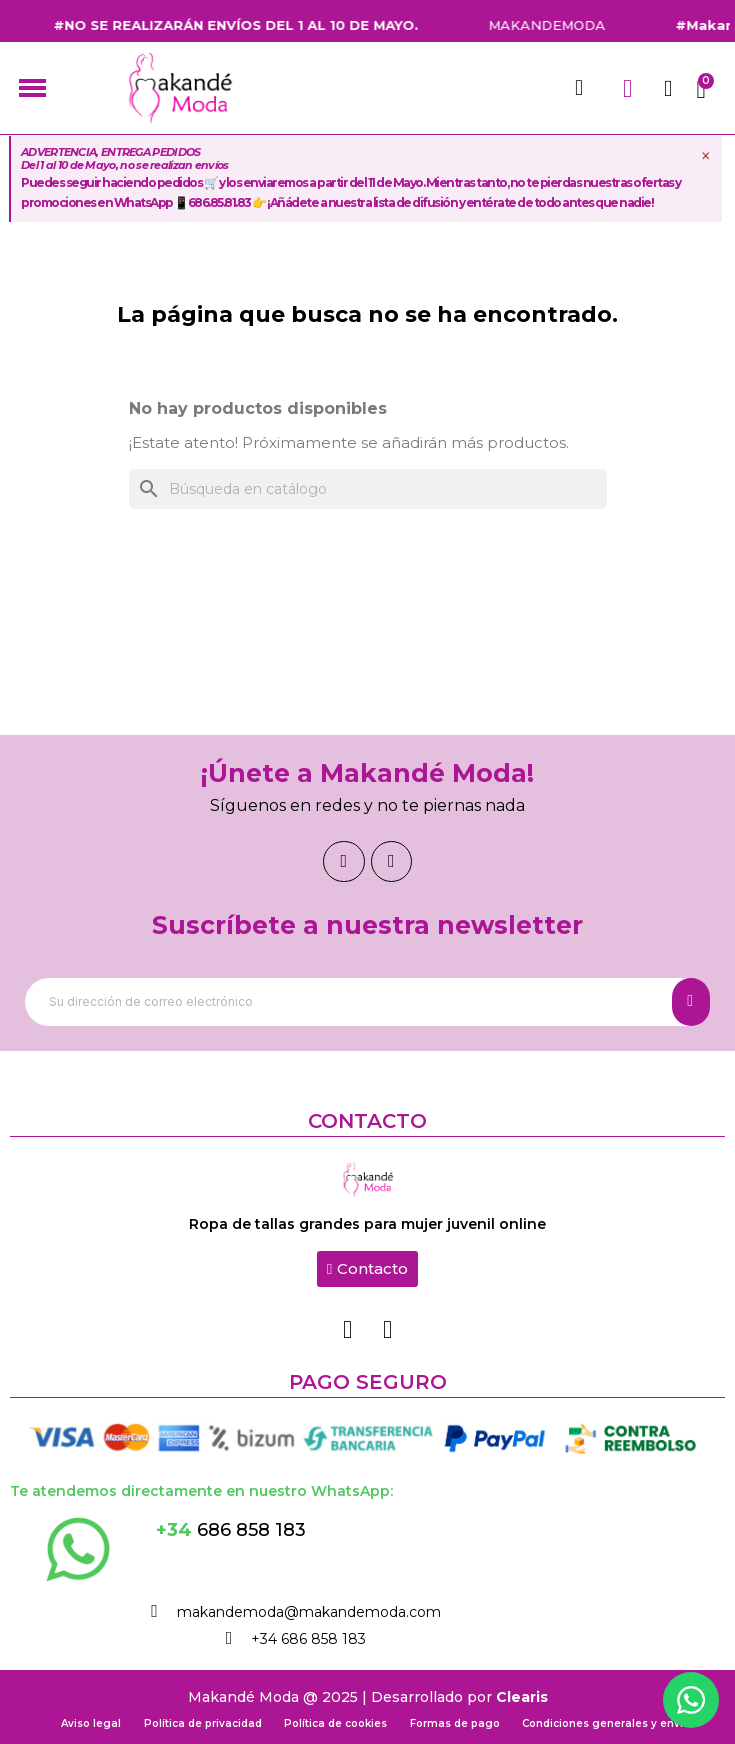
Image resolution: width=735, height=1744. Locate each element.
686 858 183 (231, 1530)
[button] (367, 1269)
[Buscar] (368, 489)
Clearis (522, 1697)
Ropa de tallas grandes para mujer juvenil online (367, 1224)
